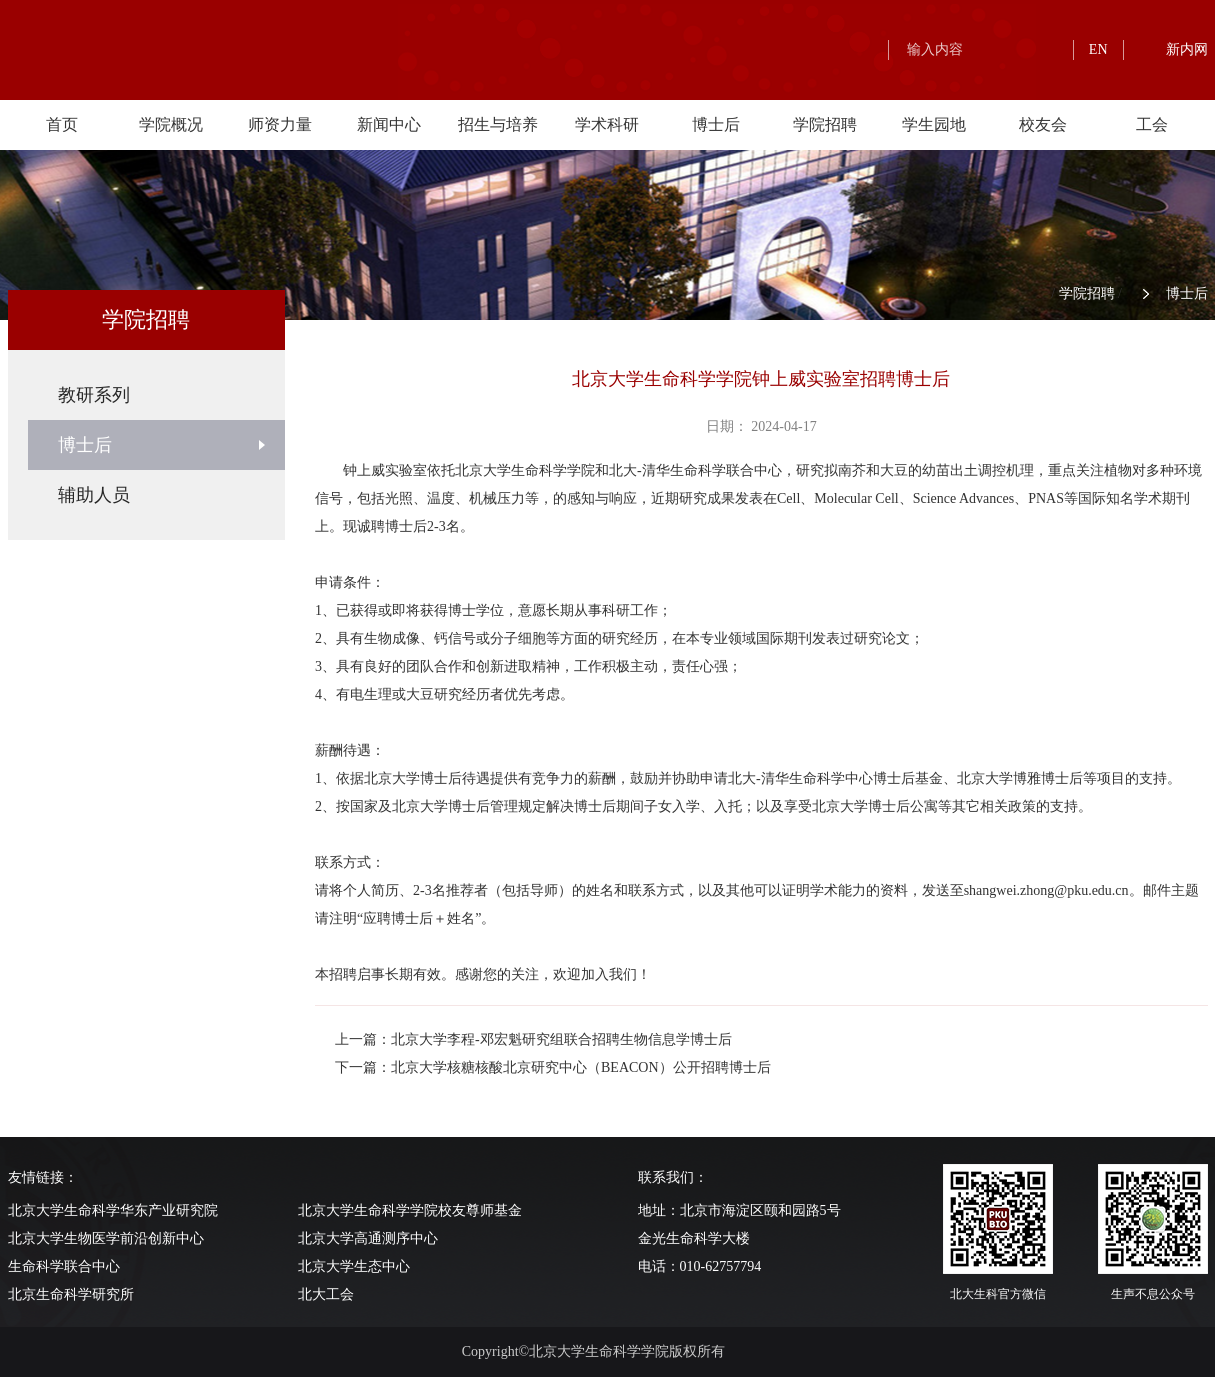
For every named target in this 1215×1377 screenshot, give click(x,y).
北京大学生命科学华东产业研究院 (113, 1210)
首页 (62, 124)
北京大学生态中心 (354, 1266)
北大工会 (326, 1294)
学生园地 (934, 124)
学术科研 (607, 124)
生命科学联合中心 (64, 1266)
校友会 (1043, 124)
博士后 (716, 124)
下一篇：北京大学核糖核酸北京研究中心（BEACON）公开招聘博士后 (553, 1067)
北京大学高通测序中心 (368, 1238)
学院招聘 (825, 124)
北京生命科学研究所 (71, 1294)
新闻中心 (389, 124)
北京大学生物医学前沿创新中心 (106, 1238)
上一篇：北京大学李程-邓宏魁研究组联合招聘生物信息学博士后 (533, 1039)
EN (1098, 49)
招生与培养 (498, 124)
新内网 (1187, 49)
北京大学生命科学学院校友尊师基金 (410, 1210)
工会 (1152, 124)
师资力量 (280, 124)
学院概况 (171, 124)
